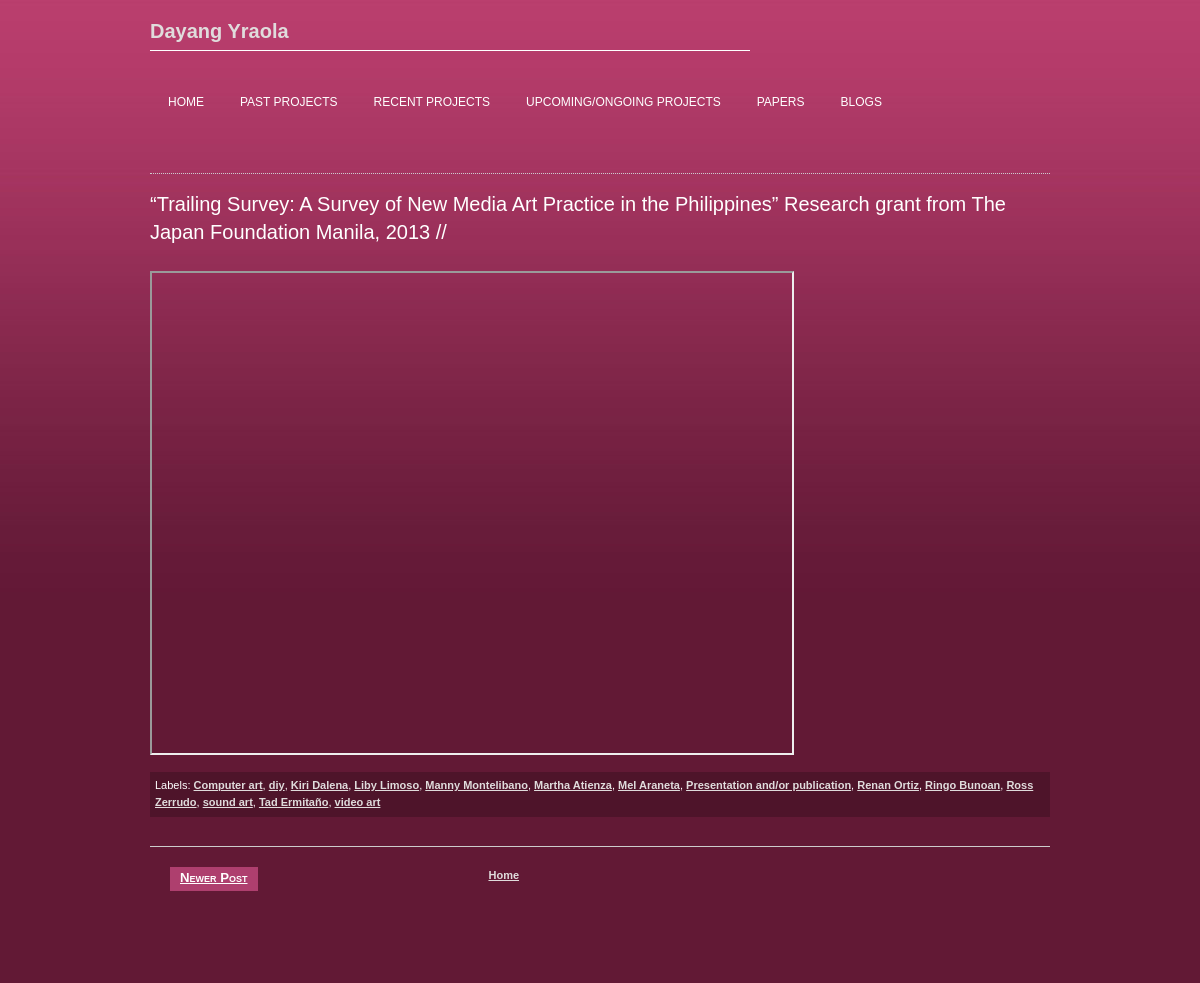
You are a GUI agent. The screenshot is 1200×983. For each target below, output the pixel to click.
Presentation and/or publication (768, 785)
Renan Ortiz (888, 785)
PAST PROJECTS (289, 102)
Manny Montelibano (476, 785)
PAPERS (781, 102)
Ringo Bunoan (962, 785)
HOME (186, 102)
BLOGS (861, 102)
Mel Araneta (649, 785)
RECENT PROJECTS (432, 102)
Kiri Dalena (319, 785)
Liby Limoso (386, 785)
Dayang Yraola (219, 31)
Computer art (228, 785)
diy (277, 785)
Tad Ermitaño (293, 802)
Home (503, 875)
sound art (228, 802)
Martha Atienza (573, 785)
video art (358, 802)
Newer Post (214, 877)
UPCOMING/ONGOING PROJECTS (623, 102)
